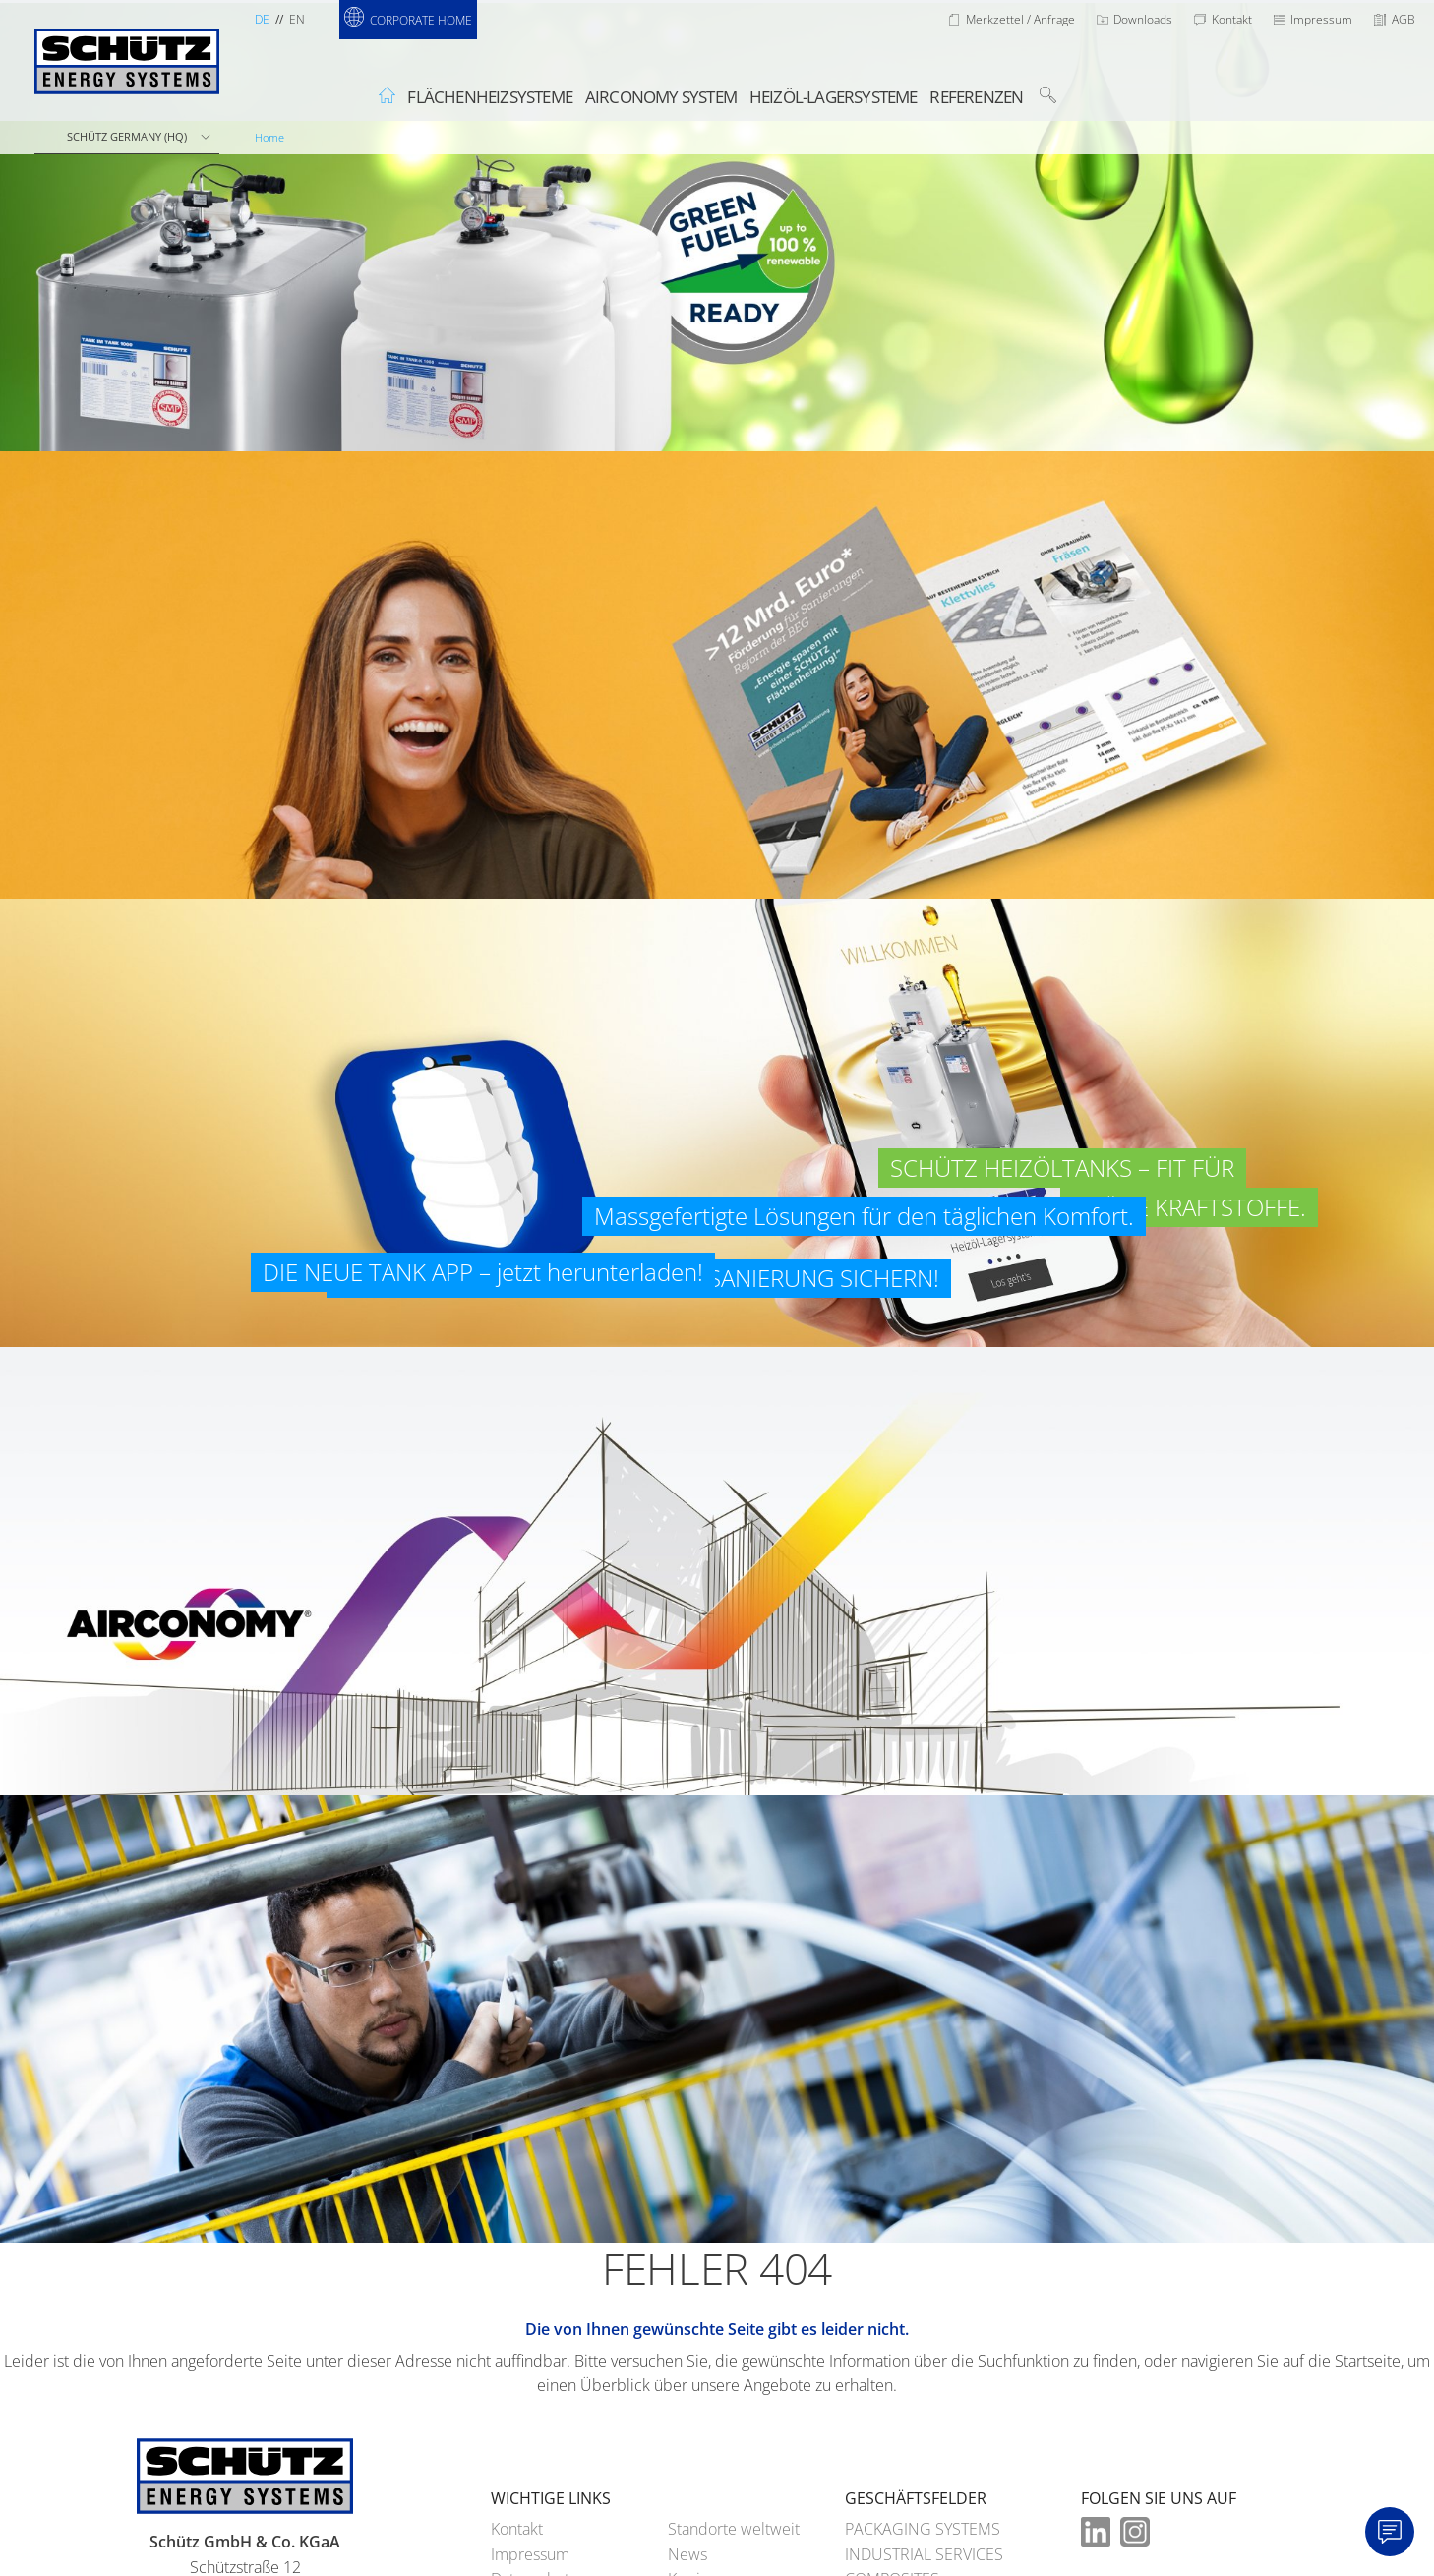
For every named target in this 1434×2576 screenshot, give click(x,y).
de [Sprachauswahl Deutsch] (262, 19)
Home (269, 137)
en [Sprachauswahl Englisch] (297, 19)
